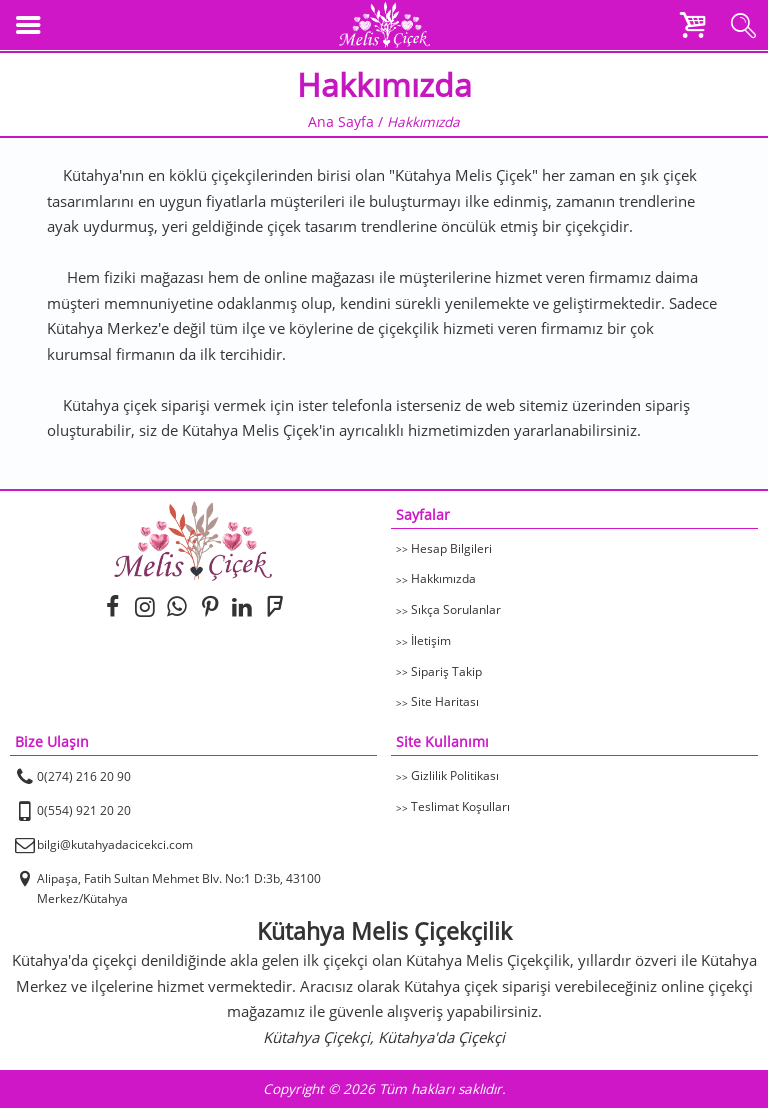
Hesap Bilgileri (451, 548)
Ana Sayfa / (347, 122)
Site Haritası (445, 701)
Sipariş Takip (446, 671)
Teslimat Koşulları (460, 806)
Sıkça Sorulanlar (456, 609)
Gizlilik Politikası (455, 775)
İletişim (431, 640)
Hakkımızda (443, 578)
